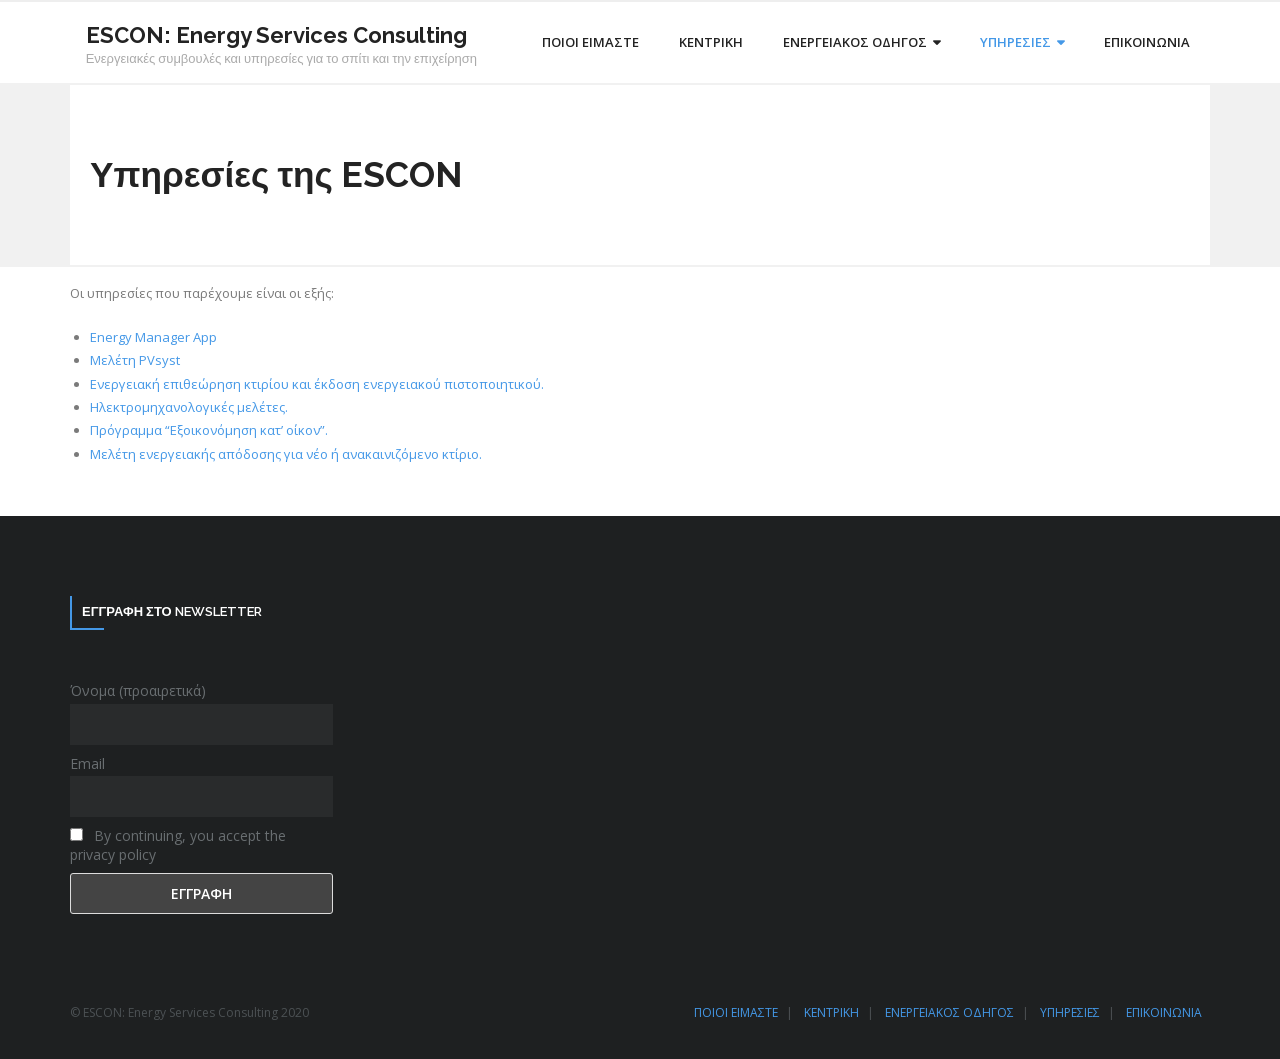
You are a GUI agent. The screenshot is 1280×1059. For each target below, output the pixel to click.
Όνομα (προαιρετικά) (138, 690)
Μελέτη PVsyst (135, 360)
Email (87, 763)
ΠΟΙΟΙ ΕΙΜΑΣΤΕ (736, 1012)
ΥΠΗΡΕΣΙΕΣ (1070, 1012)
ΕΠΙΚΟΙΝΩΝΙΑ (1164, 1012)
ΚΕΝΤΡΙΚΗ (831, 1012)
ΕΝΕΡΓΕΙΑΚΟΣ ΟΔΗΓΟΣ (949, 1012)
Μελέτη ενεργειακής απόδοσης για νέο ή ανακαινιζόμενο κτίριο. (286, 454)
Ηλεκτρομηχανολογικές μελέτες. (189, 407)
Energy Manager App (153, 337)
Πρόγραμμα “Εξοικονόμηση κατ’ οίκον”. (209, 430)
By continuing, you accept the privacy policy (178, 845)
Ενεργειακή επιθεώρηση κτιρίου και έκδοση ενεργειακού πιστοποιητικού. (317, 384)
